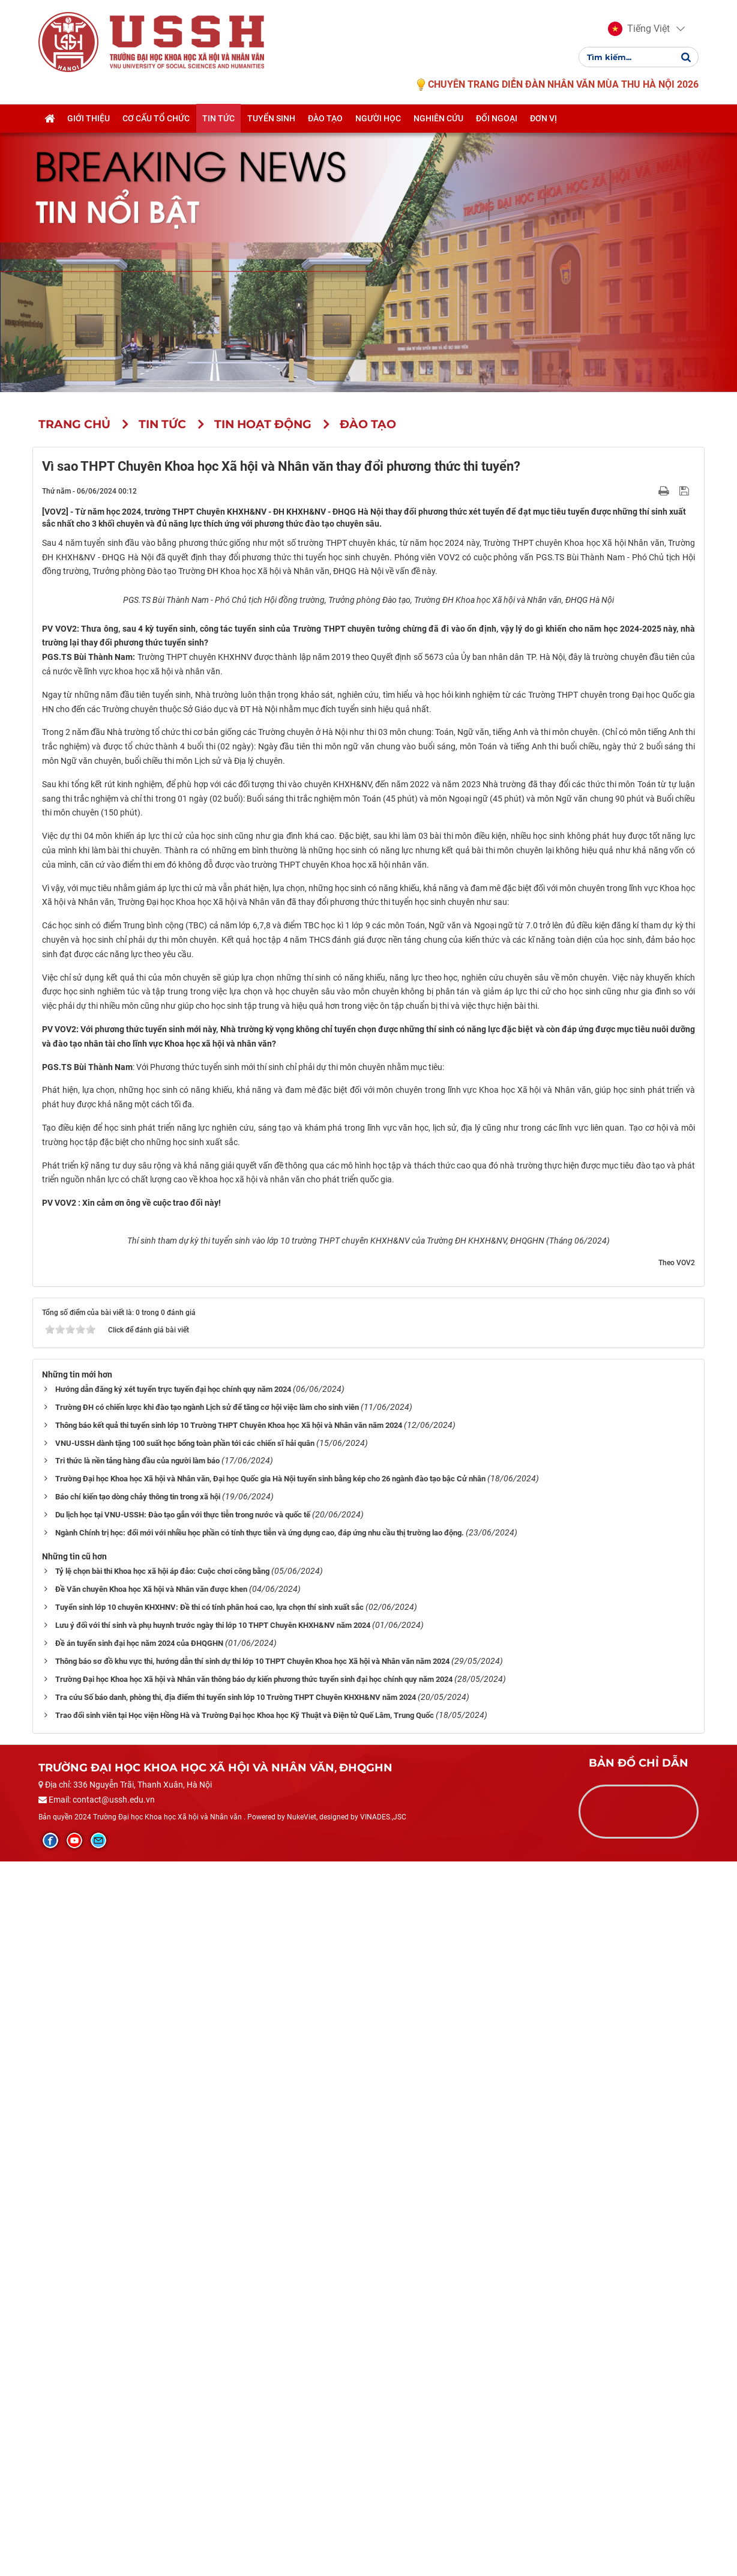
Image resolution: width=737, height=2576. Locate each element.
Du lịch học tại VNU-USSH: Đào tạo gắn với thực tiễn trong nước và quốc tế (182, 2229)
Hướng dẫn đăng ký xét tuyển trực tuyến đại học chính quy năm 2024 (173, 2103)
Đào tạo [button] (325, 118)
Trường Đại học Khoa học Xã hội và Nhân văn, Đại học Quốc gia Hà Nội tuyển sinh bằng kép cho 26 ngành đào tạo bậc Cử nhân (270, 2193)
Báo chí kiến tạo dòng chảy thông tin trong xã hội (137, 2211)
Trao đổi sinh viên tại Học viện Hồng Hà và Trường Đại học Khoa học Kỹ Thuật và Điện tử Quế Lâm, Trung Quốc (244, 2430)
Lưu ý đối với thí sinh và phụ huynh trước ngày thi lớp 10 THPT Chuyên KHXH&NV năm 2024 (212, 2340)
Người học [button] (378, 118)
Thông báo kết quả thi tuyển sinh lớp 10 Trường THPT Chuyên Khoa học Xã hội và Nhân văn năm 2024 (228, 2139)
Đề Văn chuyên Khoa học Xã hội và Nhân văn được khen (151, 2304)
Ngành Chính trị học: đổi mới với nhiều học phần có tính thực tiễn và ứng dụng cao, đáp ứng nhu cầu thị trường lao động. (259, 2247)
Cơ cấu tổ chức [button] (156, 118)
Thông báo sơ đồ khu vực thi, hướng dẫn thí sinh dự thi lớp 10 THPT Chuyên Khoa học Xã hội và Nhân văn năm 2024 (252, 2376)
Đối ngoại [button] (496, 118)
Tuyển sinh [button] (271, 118)
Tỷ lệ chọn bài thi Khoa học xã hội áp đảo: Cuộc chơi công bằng (162, 2286)
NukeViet (301, 2531)
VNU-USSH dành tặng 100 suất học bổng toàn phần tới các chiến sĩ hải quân (184, 2157)
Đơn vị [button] (543, 118)
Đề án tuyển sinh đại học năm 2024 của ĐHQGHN (139, 2358)
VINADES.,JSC (383, 2531)
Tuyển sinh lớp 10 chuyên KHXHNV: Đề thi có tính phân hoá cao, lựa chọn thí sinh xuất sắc (209, 2322)
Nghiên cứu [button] (438, 118)
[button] (639, 29)
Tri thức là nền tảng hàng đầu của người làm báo (137, 2175)
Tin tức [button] (218, 118)
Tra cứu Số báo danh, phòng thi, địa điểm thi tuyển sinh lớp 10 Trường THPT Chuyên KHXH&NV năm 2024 (235, 2412)
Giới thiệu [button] (88, 118)
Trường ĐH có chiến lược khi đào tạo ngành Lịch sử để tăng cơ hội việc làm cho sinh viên (207, 2121)
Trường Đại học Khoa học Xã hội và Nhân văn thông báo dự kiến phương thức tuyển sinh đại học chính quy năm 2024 (254, 2394)
